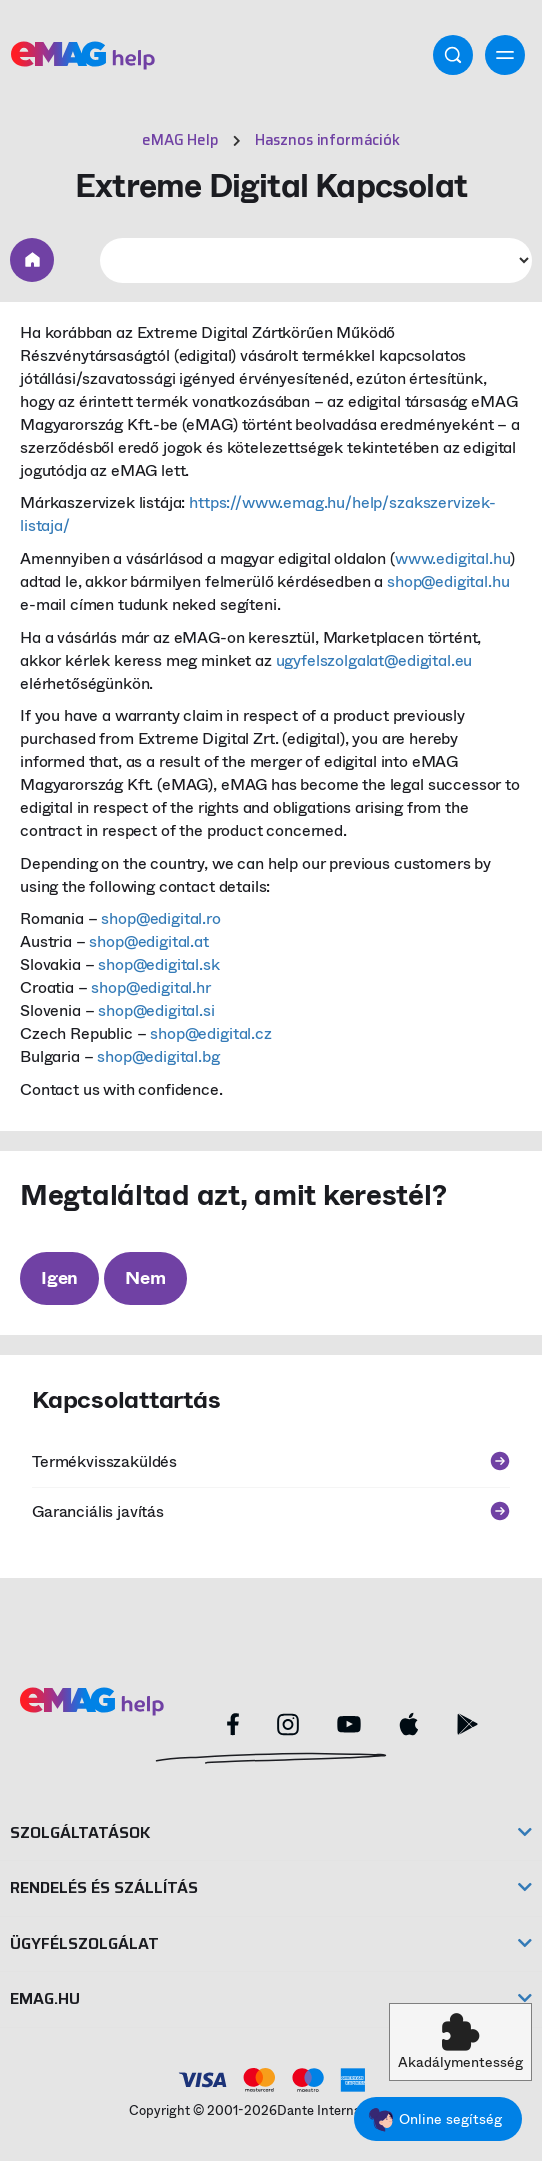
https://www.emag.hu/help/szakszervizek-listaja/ (258, 514)
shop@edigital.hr (150, 987)
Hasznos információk (327, 140)
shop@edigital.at (148, 941)
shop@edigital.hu (448, 581)
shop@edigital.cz (210, 1033)
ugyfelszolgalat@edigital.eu (374, 660)
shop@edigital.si (156, 1010)
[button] (460, 2042)
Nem (145, 1278)
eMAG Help (180, 140)
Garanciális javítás (271, 1511)
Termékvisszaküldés (271, 1461)
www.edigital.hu (453, 558)
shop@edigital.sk (158, 964)
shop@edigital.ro (160, 918)
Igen (59, 1278)
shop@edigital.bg (158, 1056)
